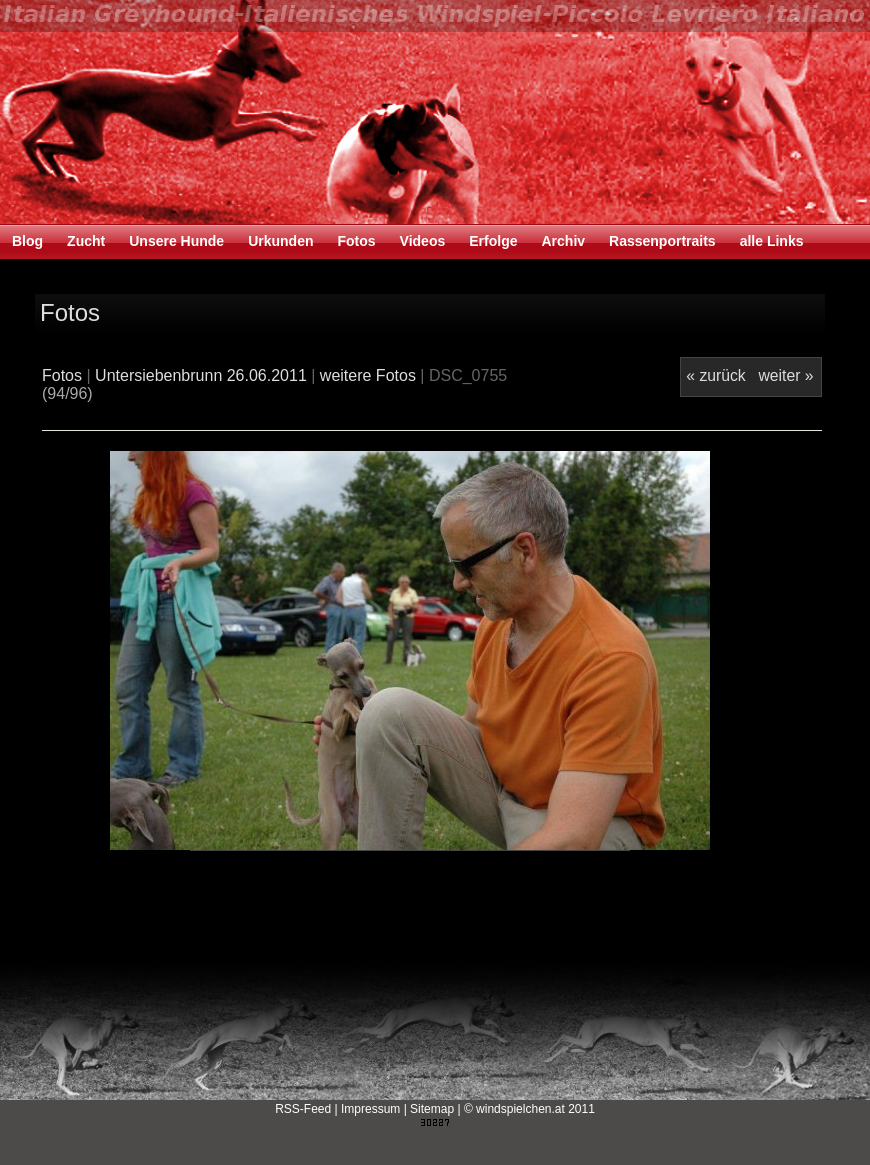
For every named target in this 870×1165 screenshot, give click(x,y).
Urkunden (280, 241)
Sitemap (432, 1109)
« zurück (715, 375)
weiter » (785, 375)
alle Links (772, 241)
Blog (27, 241)
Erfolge (493, 241)
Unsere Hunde (176, 241)
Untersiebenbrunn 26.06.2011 (201, 375)
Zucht (86, 241)
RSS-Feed (303, 1109)
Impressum (370, 1109)
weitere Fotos (368, 375)
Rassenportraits (662, 241)
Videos (423, 241)
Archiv (563, 241)
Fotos (356, 241)
